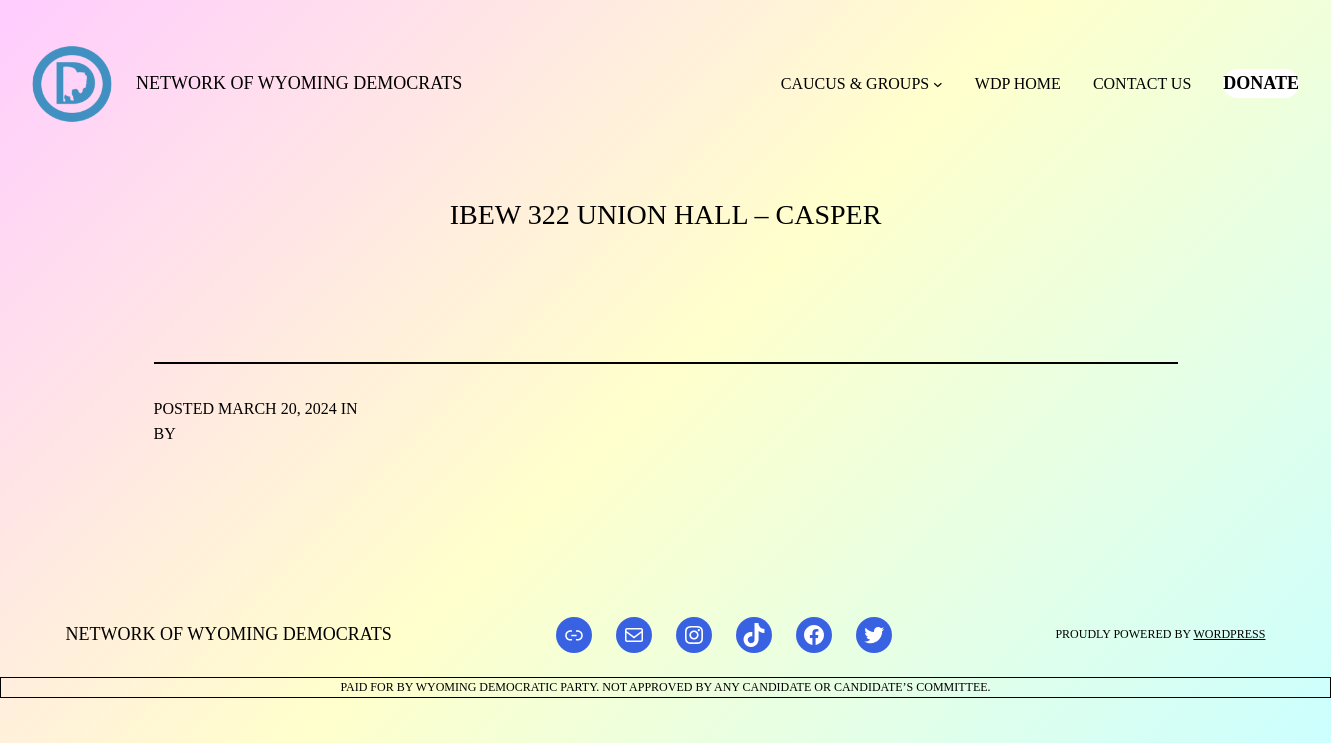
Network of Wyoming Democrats (299, 83)
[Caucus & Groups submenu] (938, 84)
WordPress (1229, 634)
